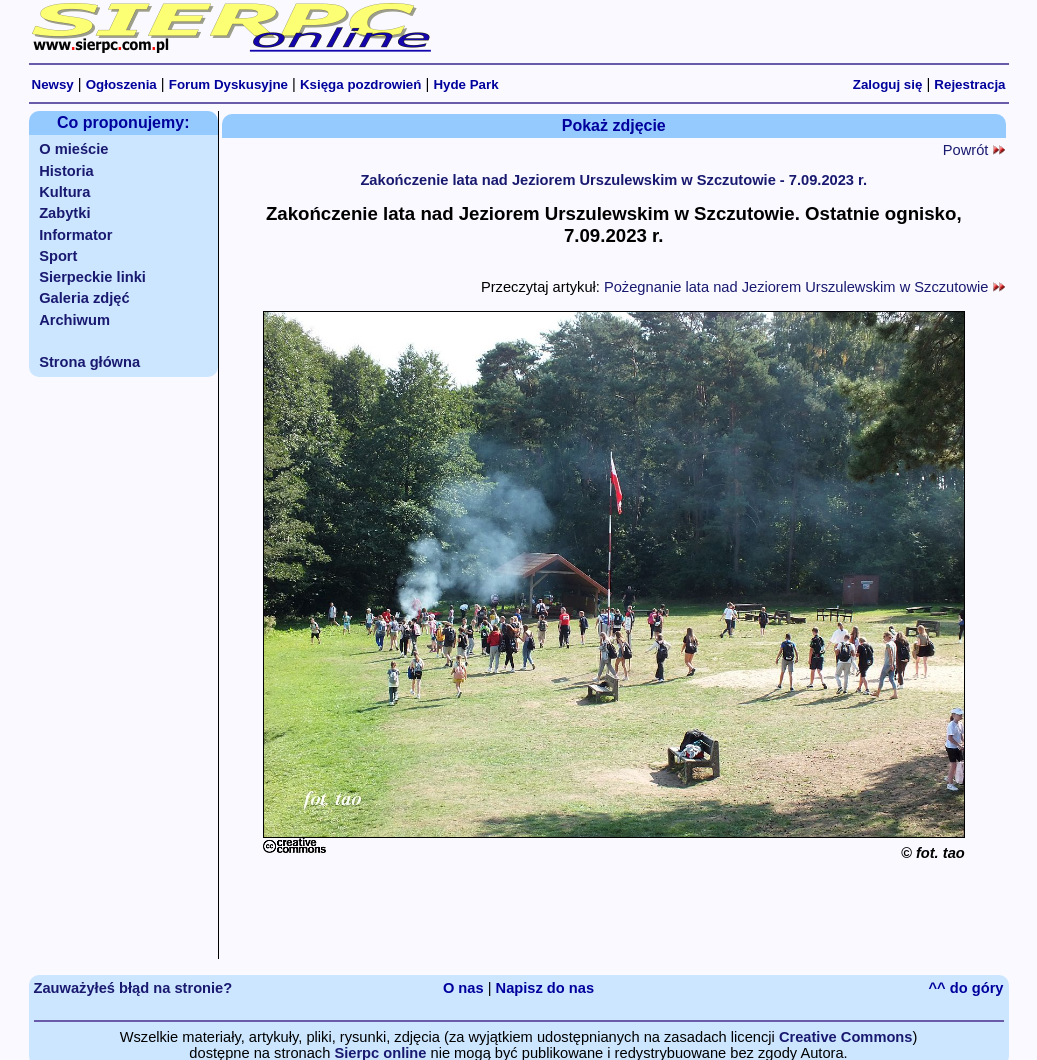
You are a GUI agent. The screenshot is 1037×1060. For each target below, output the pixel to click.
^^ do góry (966, 988)
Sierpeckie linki (92, 277)
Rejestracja (969, 84)
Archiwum (74, 320)
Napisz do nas (545, 988)
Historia (66, 171)
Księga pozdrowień (360, 84)
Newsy (53, 84)
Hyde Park (465, 84)
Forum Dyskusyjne (228, 84)
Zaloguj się (888, 84)
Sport (58, 256)
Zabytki (64, 213)
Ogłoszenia (121, 84)
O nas (463, 988)
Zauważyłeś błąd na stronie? (133, 988)
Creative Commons (846, 1037)
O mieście (73, 149)
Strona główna (89, 362)
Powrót (974, 150)
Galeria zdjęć (84, 298)
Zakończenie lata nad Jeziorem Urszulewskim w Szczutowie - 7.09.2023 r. (613, 180)
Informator (75, 235)
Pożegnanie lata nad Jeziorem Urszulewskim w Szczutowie (804, 287)
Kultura (64, 192)
